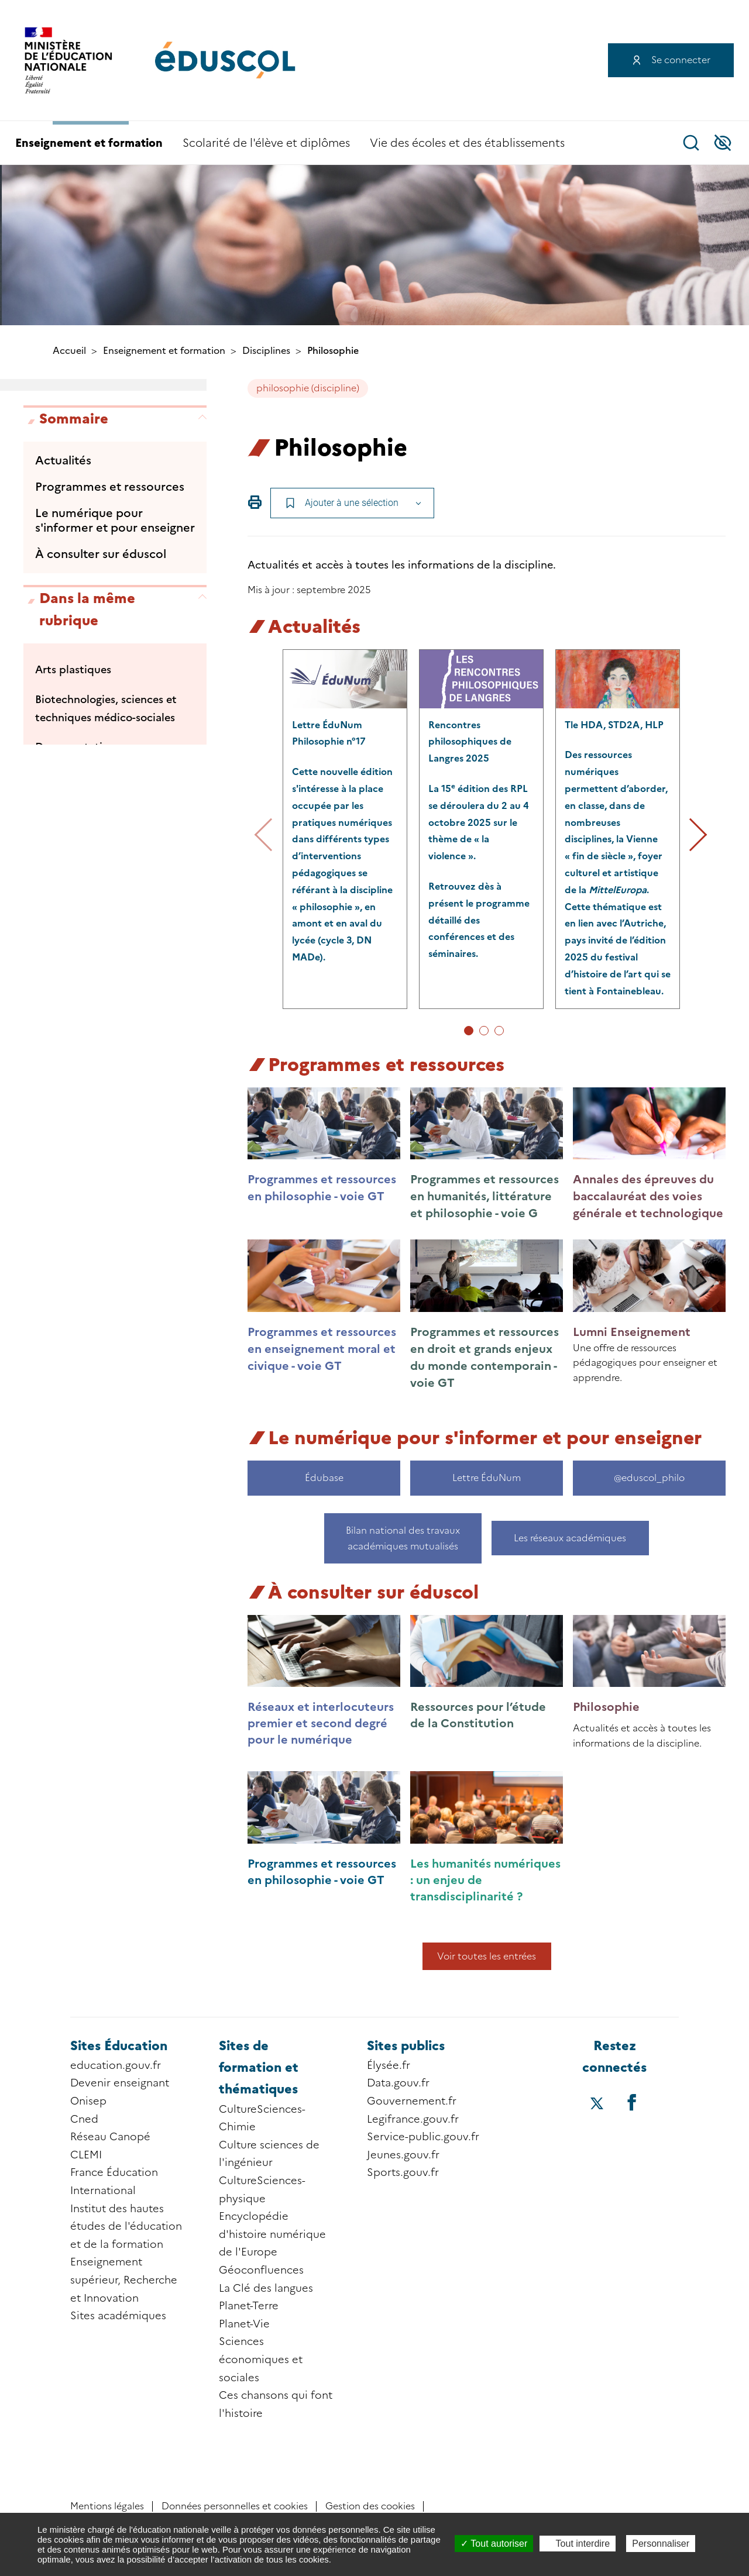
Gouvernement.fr (411, 2101)
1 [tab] (468, 1030)
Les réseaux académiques (570, 1538)
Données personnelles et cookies (235, 2506)
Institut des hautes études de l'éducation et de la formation (126, 2226)
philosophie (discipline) (307, 388)
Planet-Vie (244, 2323)
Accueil (69, 350)
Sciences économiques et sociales (261, 2359)
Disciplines (266, 350)
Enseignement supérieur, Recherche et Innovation (123, 2279)
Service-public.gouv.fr (423, 2136)
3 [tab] (499, 1030)
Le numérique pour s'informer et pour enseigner (115, 520)
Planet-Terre (249, 2305)
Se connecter (680, 60)
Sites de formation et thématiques (258, 2068)
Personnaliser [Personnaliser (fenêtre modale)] (660, 2544)
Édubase (324, 1477)
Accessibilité (722, 142)
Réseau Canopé (110, 2136)
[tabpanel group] (345, 829)
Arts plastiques (73, 669)
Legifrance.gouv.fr (413, 2119)
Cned (84, 2119)
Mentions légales (107, 2506)
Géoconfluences (261, 2270)
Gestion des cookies (370, 2506)
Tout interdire (577, 2544)
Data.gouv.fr (398, 2082)
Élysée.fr (388, 2065)
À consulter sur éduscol (100, 554)
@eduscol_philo (649, 1477)
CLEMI (86, 2154)
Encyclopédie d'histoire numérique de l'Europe (272, 2234)
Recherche (691, 142)
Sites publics (406, 2046)
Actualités (63, 460)
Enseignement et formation (89, 143)
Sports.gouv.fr (403, 2172)
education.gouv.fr (115, 2065)
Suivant (690, 834)
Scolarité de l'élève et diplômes (266, 143)
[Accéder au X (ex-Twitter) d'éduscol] (597, 2104)
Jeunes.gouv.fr (403, 2154)
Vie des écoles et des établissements (467, 143)
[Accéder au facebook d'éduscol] (632, 2102)
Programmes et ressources (109, 487)
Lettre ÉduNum (486, 1477)
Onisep (88, 2101)
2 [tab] (484, 1030)
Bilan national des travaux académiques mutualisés (403, 1538)
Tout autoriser (494, 2544)
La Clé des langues (266, 2288)
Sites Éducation (118, 2046)
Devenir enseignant (119, 2082)
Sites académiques (118, 2315)
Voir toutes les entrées (486, 1956)
